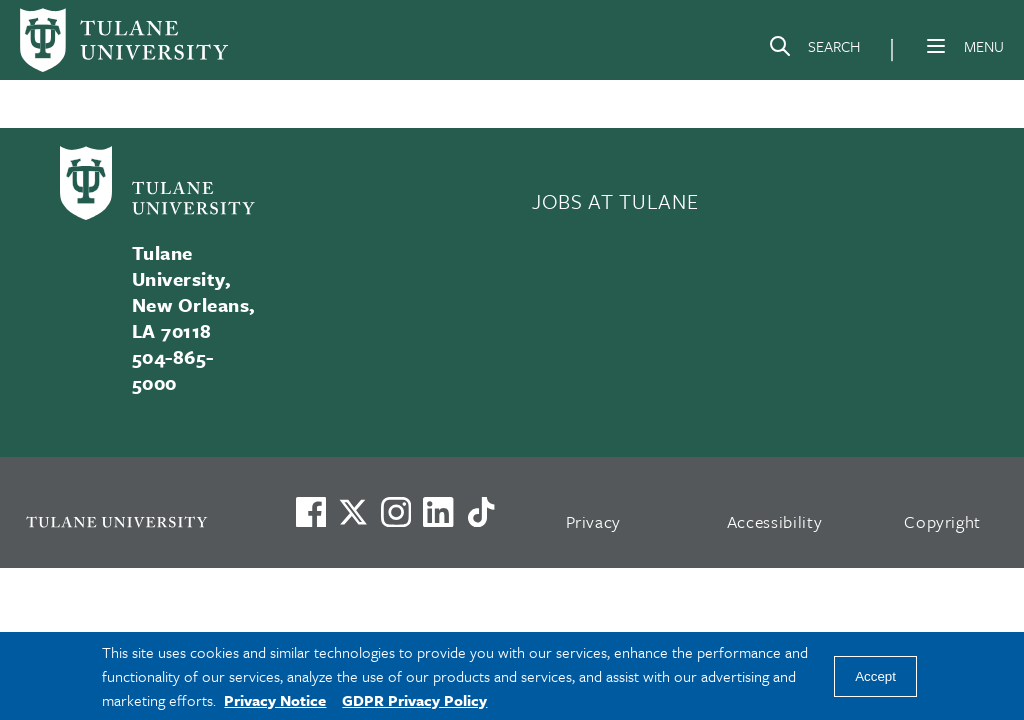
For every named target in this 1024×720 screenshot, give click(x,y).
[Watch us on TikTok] (481, 512)
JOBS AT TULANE (615, 201)
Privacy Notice (275, 700)
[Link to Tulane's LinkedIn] (438, 512)
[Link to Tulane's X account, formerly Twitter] (353, 512)
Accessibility (775, 521)
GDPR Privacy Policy (414, 700)
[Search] (814, 50)
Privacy (594, 521)
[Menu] (936, 46)
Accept (875, 676)
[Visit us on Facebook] (311, 512)
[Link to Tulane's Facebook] (396, 512)
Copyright (942, 521)
